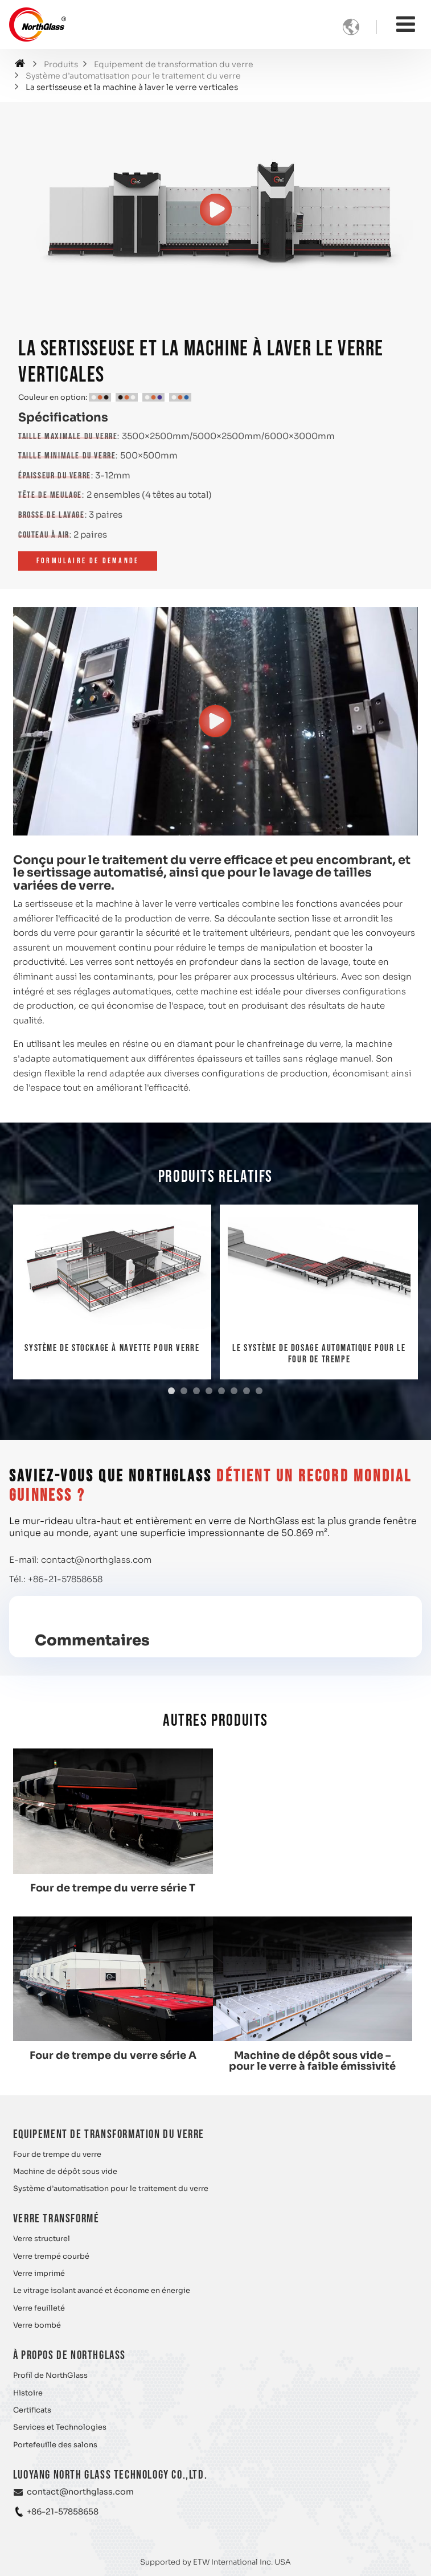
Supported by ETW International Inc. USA (215, 2560)
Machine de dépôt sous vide (65, 2169)
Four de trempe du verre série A (318, 1887)
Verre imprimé (39, 2271)
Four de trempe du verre (57, 2152)
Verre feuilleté (39, 2306)
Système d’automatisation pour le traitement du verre (133, 76)
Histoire (28, 2391)
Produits (61, 64)
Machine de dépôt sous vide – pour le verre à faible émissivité (112, 2059)
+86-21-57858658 (65, 1579)
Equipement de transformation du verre (173, 64)
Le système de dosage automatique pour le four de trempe (318, 1354)
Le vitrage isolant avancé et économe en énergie (101, 2289)
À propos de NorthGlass (69, 2353)
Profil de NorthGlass (50, 2373)
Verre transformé (56, 2217)
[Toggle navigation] (405, 24)
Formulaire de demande (87, 561)
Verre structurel (41, 2237)
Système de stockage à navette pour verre (111, 1348)
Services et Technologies (59, 2426)
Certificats (32, 2408)
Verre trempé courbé (51, 2254)
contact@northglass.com (96, 1559)
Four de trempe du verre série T (112, 1887)
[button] (171, 1390)
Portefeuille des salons (55, 2443)
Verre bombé (37, 2323)
